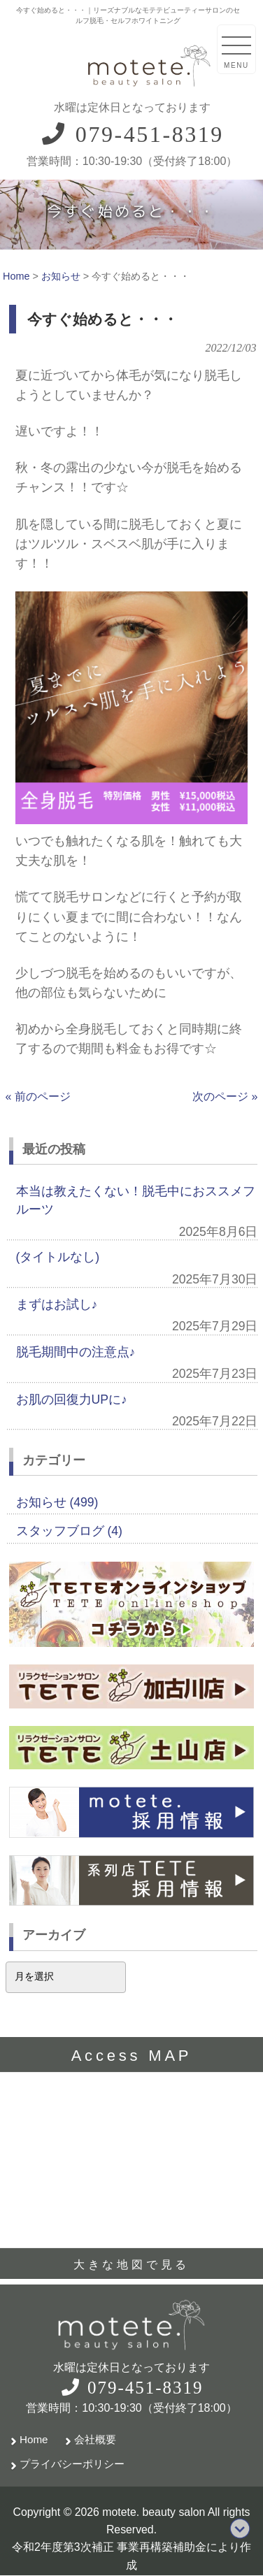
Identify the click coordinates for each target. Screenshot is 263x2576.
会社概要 (95, 2439)
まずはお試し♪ (57, 1304)
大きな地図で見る (131, 2265)
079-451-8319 (132, 134)
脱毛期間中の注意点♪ (76, 1352)
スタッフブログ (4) (69, 1531)
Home (34, 2439)
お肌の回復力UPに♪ (71, 1399)
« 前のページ (38, 1096)
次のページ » (224, 1096)
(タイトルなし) (58, 1257)
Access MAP (131, 2055)
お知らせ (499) (57, 1502)
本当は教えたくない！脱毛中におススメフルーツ (135, 1200)
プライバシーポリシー (72, 2464)
